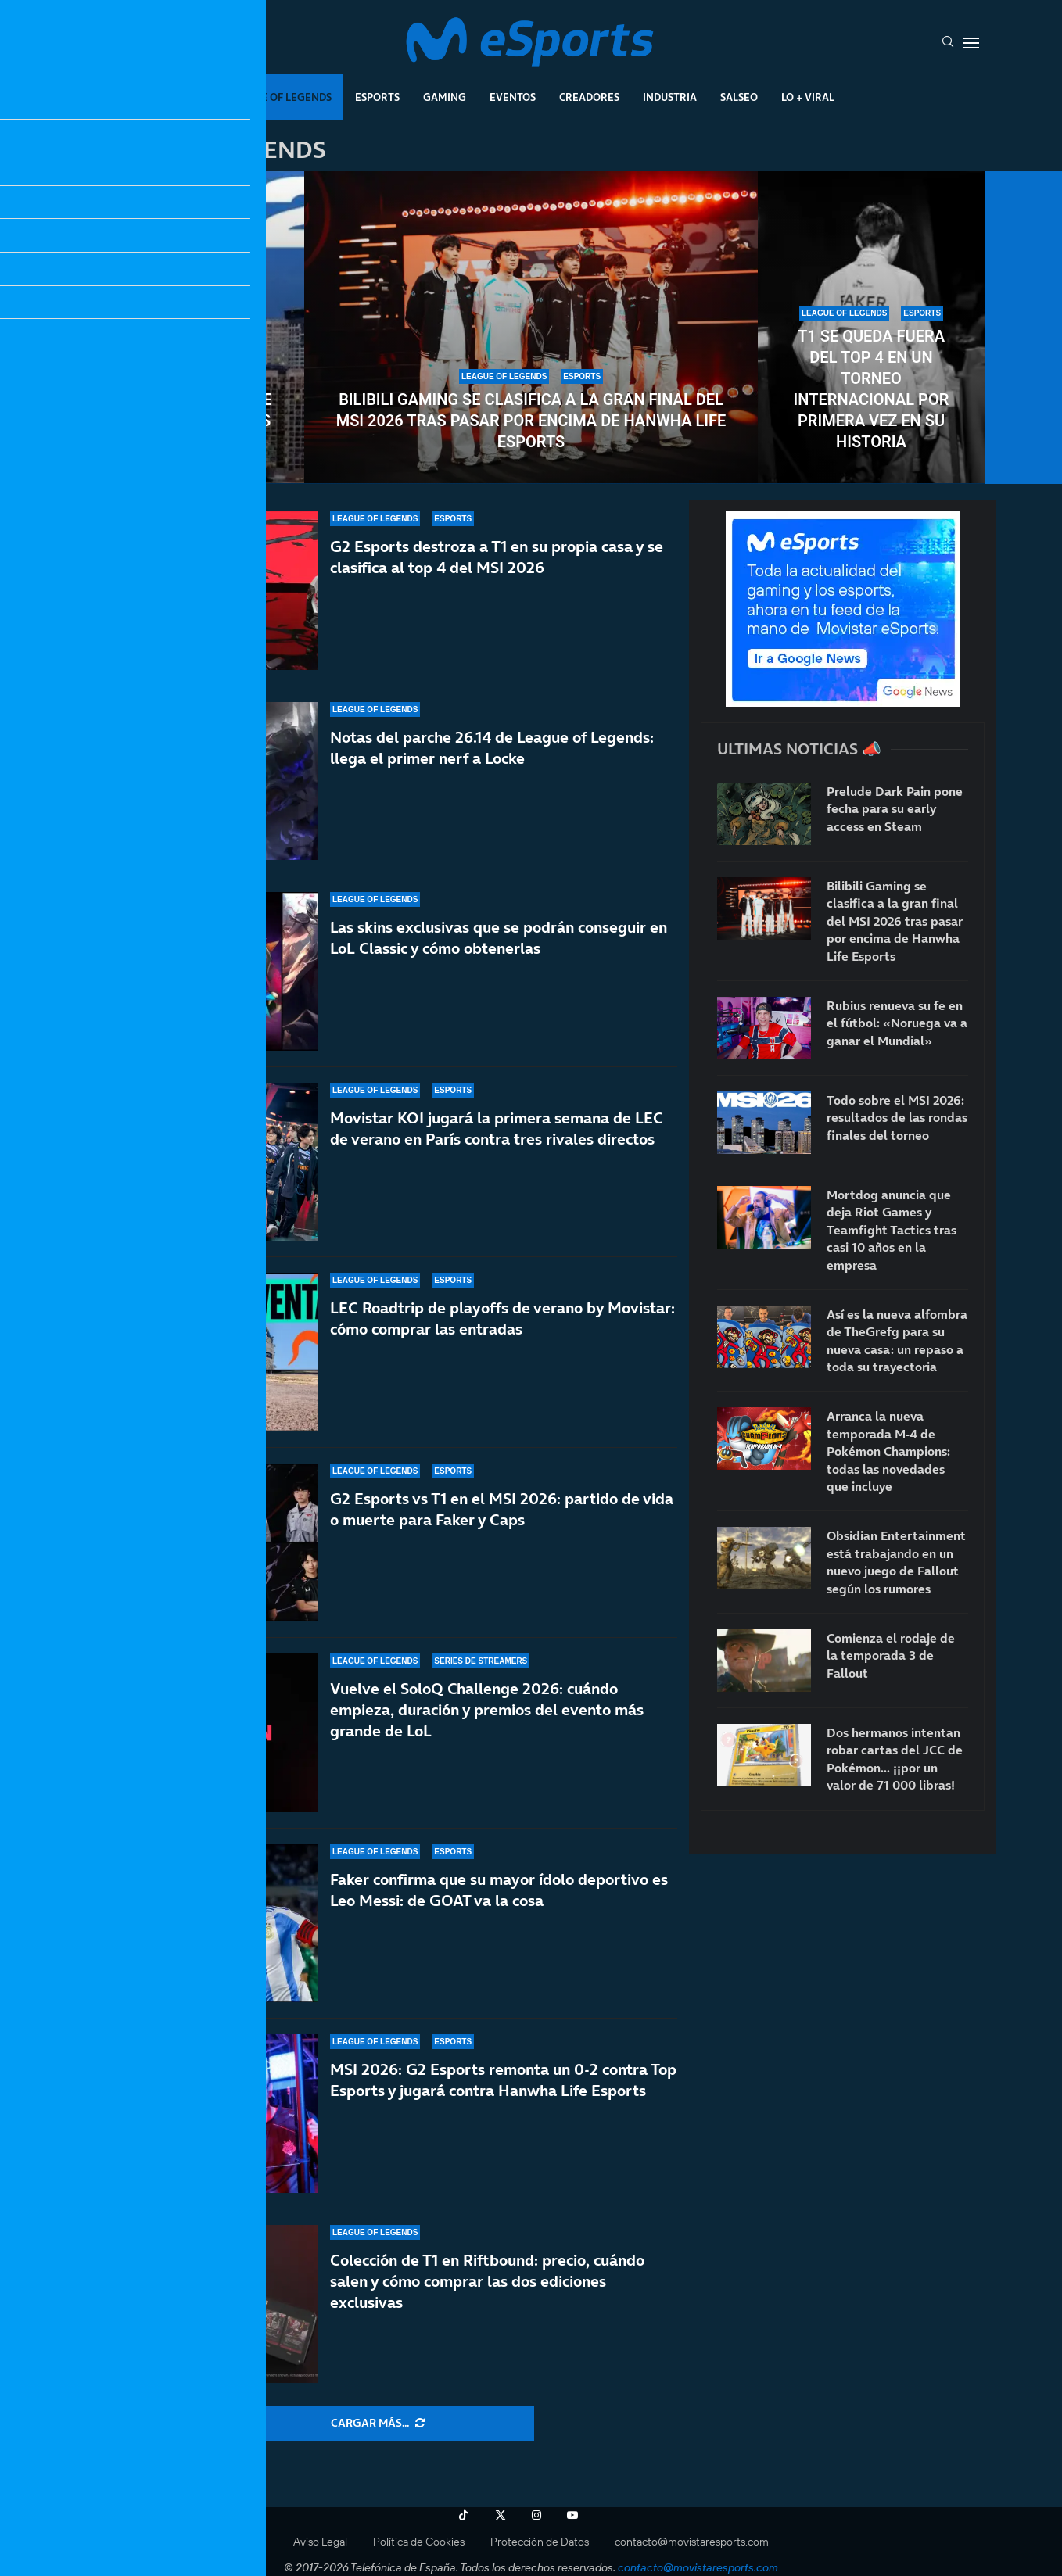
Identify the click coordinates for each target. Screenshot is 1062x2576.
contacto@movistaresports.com (692, 2542)
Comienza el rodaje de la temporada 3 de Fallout (891, 1655)
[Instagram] (536, 2515)
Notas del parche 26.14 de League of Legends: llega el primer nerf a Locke (492, 747)
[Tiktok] (463, 2515)
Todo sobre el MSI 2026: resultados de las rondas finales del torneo (191, 410)
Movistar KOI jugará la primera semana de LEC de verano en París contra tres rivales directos (496, 1128)
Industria (670, 97)
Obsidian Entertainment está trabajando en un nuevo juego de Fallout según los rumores (896, 1561)
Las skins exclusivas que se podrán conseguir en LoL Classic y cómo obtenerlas (498, 937)
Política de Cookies (419, 2542)
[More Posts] (377, 2423)
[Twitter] (500, 2515)
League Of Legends (280, 97)
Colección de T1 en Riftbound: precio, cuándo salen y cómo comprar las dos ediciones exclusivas (487, 2281)
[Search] (948, 43)
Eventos (513, 97)
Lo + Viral (807, 97)
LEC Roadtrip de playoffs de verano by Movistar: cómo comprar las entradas (502, 1332)
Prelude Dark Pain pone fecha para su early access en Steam (895, 809)
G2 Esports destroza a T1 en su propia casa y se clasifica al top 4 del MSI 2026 (496, 557)
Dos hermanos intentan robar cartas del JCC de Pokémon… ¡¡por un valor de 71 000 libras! (895, 1758)
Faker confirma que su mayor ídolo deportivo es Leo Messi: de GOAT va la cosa (499, 1921)
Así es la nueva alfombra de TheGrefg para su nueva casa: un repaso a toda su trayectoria (897, 1340)
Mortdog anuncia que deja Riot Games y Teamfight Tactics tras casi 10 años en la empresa (891, 1230)
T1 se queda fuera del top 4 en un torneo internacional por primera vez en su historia (871, 389)
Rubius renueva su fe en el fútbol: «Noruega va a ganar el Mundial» (897, 1023)
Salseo (739, 97)
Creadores (589, 97)
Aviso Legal (320, 2542)
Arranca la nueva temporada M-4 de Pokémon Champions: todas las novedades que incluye (888, 1451)
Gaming (444, 97)
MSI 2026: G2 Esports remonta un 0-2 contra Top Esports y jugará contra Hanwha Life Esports (503, 2093)
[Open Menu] (971, 43)
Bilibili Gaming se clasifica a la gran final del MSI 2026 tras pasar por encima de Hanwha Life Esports (531, 420)
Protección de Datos (539, 2542)
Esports (377, 97)
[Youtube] (572, 2515)
